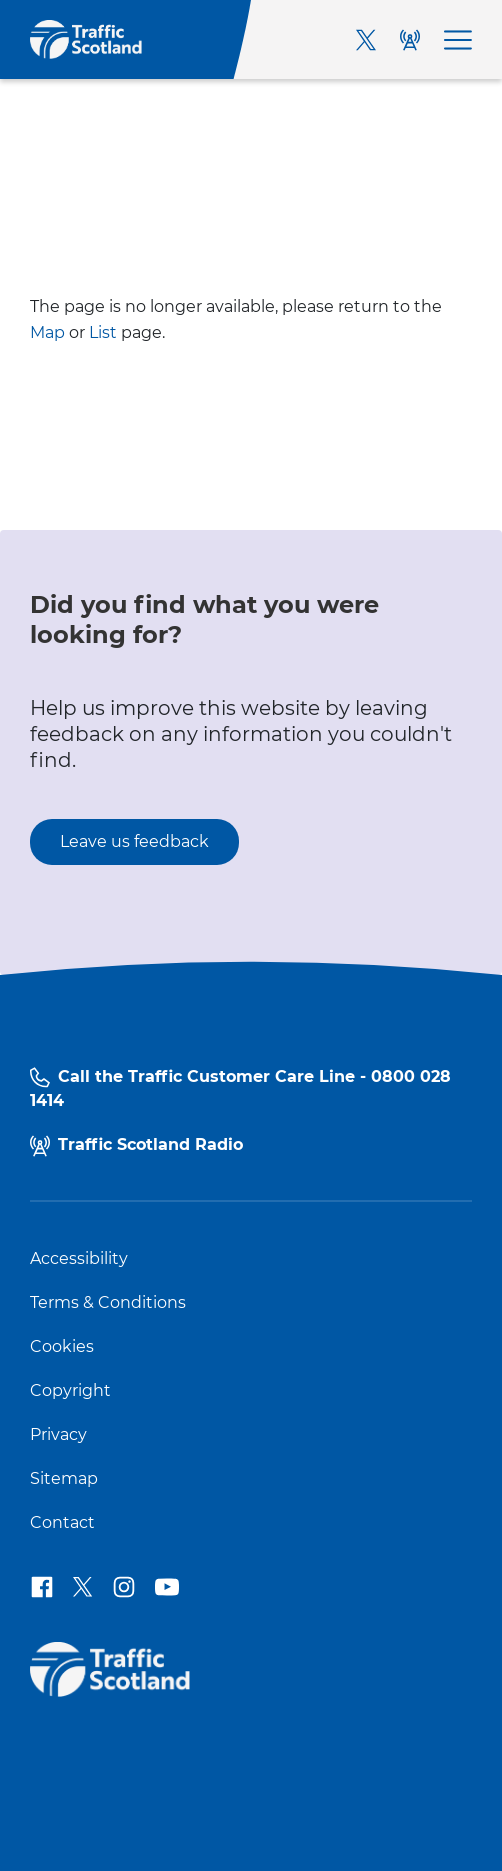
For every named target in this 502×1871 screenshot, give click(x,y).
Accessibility (79, 1259)
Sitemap (64, 1479)
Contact (62, 1523)
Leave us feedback (134, 841)
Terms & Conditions (108, 1303)
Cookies (62, 1347)
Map (47, 332)
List (103, 332)
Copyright (70, 1391)
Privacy (58, 1435)
